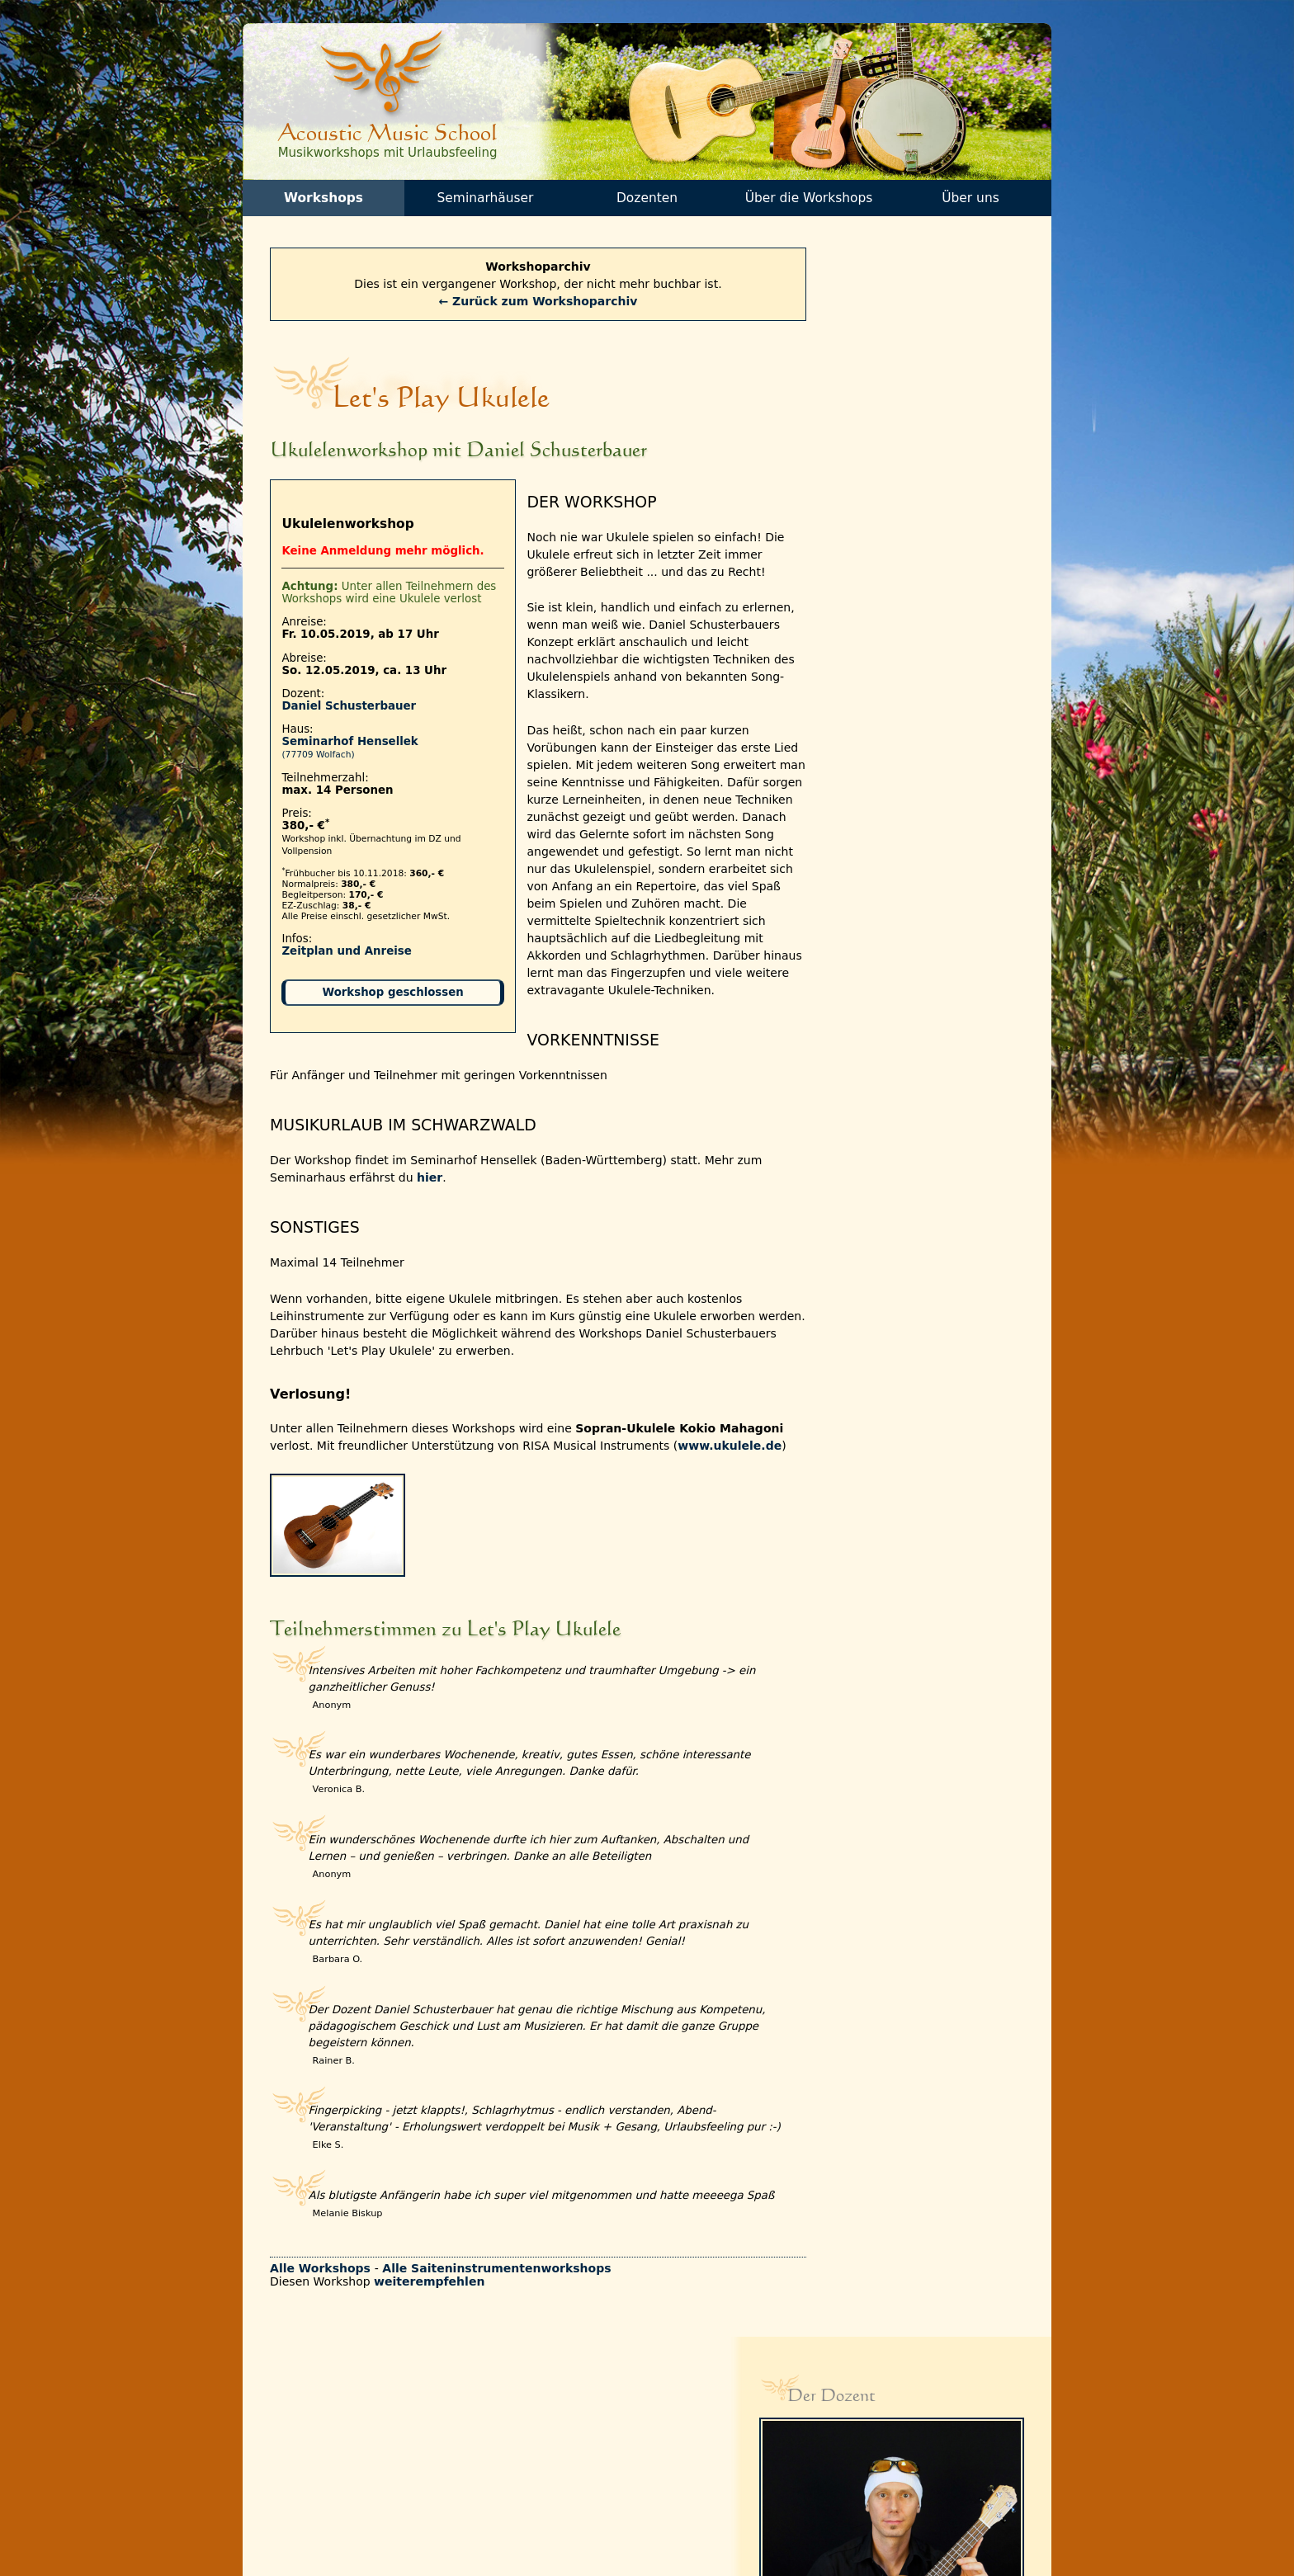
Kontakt (290, 2430)
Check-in (293, 2499)
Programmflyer (310, 2464)
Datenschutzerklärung (468, 2499)
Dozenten (647, 200)
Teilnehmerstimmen (462, 2430)
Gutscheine (300, 2481)
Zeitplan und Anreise (348, 956)
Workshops (323, 200)
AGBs (423, 2481)
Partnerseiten (445, 2464)
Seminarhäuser (485, 200)
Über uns (970, 200)
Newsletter (299, 2448)
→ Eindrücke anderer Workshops (912, 976)
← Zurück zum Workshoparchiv (524, 305)
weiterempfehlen (431, 2319)
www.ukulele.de (328, 1450)
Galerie (428, 2448)
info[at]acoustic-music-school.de (910, 2501)
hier (432, 1165)
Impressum (439, 2516)
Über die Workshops (808, 200)
